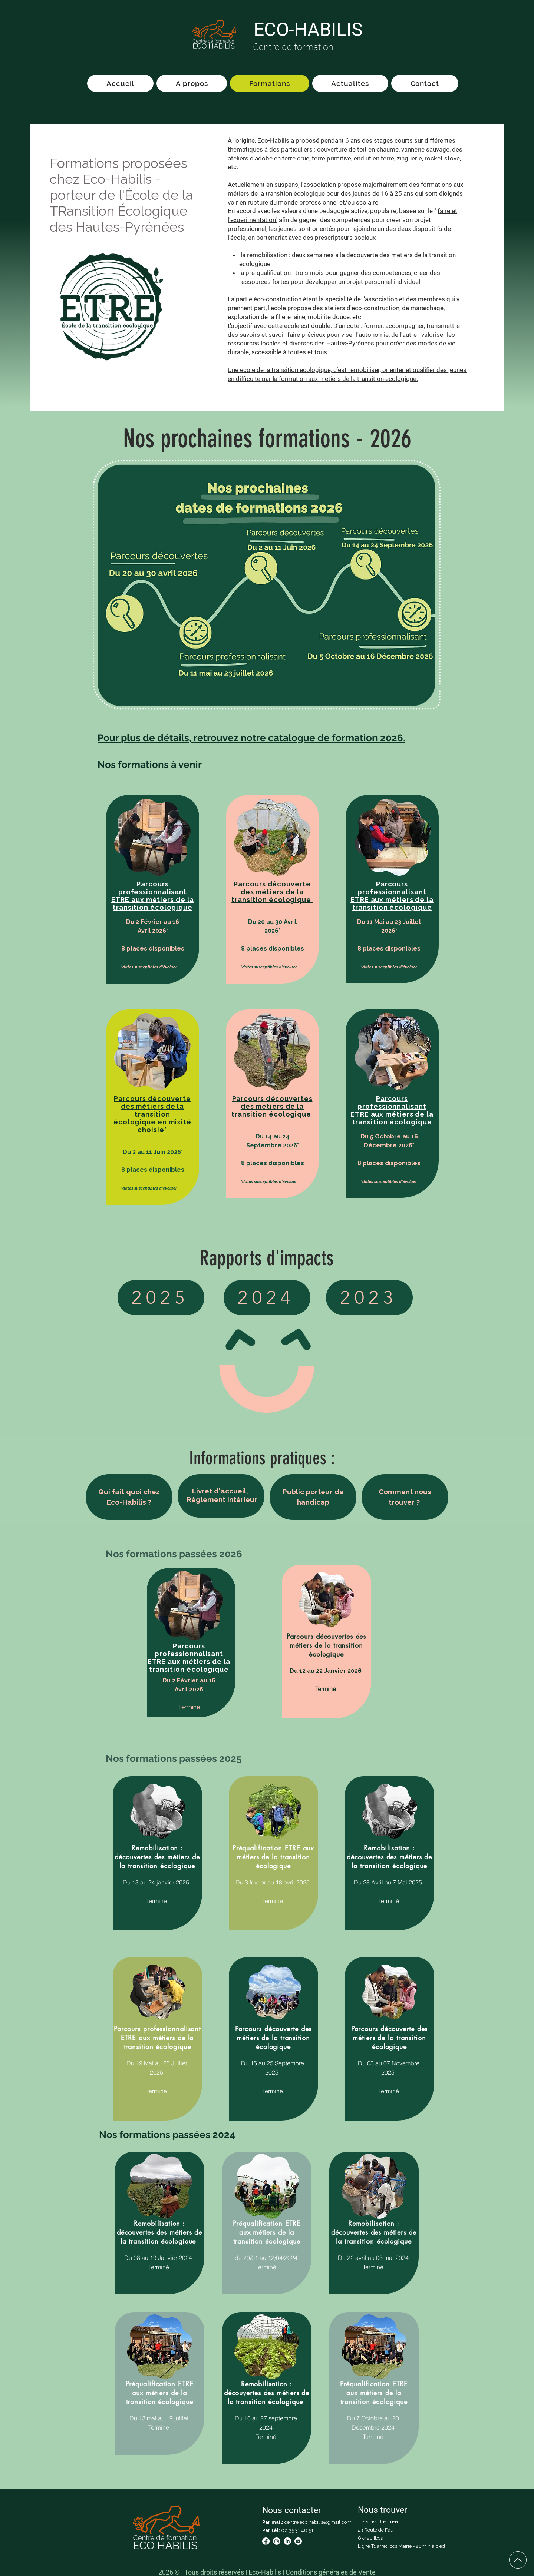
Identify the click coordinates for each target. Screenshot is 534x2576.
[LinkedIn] (287, 2541)
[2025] (161, 1297)
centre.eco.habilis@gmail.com (318, 2522)
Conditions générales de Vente (331, 2572)
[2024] (267, 1297)
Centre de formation (293, 47)
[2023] (369, 1297)
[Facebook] (266, 2541)
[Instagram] (276, 2541)
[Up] (518, 2560)
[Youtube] (298, 2541)
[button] (152, 895)
